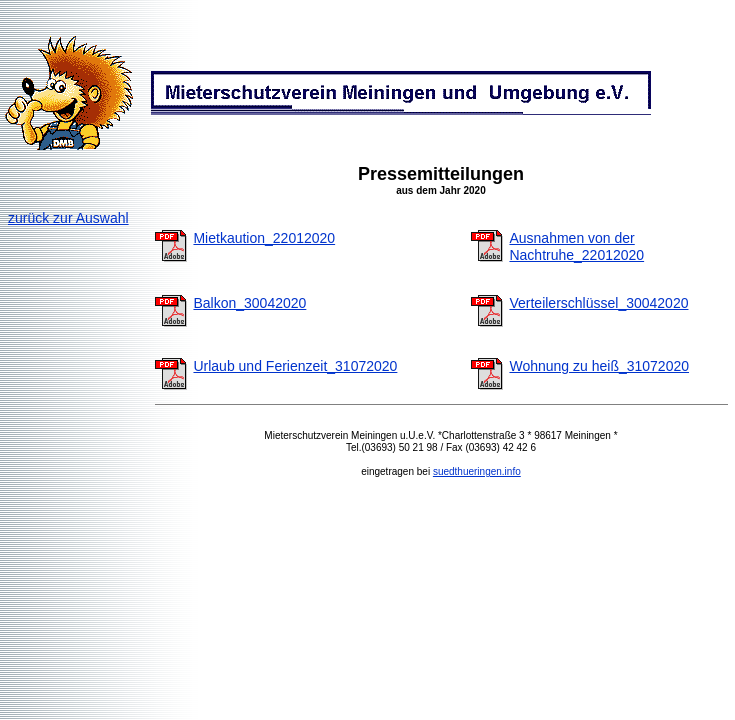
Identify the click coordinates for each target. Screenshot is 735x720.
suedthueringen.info (477, 471)
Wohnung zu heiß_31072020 (599, 366)
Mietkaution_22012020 (264, 238)
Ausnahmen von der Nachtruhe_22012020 (576, 246)
